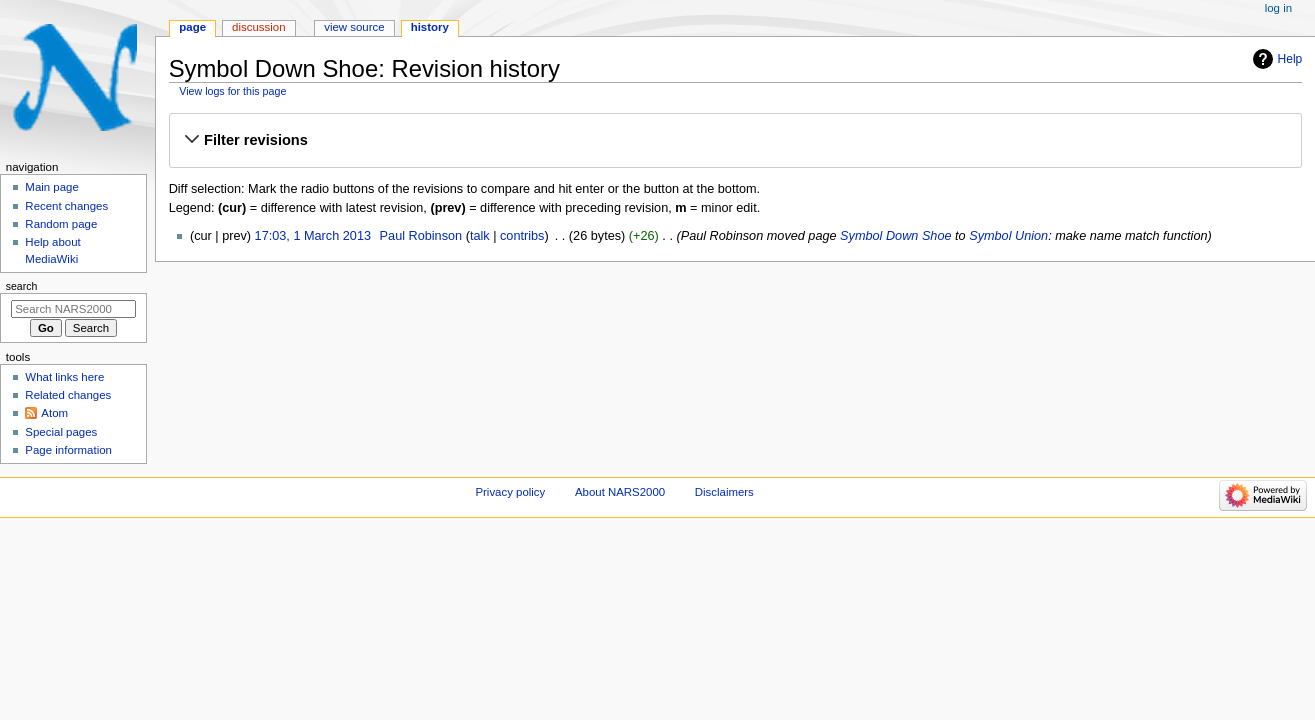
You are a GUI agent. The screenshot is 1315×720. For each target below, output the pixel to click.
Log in (1278, 8)
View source (354, 27)
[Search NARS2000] (73, 309)
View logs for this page (232, 91)
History (430, 27)
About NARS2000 (620, 492)
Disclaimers (724, 492)
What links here (64, 377)
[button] (735, 140)
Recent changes (66, 206)
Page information (68, 450)
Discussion (258, 27)
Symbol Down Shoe (895, 236)
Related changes (68, 395)
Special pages (61, 432)
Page (192, 27)
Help (1290, 59)
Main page (52, 187)
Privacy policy (510, 492)
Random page (61, 224)
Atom (54, 413)
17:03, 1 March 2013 (313, 236)
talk (480, 236)
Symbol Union (1008, 236)
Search (22, 286)
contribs (522, 236)
